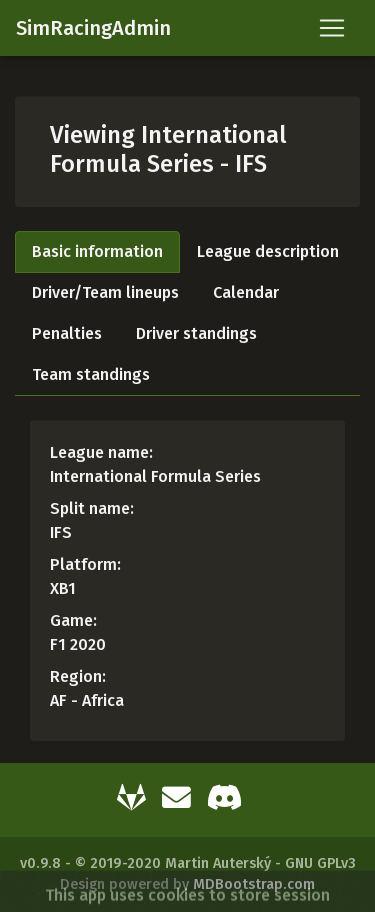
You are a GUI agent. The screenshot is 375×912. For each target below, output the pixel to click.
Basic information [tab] (97, 251)
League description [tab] (268, 251)
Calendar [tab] (246, 292)
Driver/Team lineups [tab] (105, 292)
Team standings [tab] (91, 374)
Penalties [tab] (67, 333)
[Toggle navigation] (332, 28)
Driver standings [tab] (196, 333)
